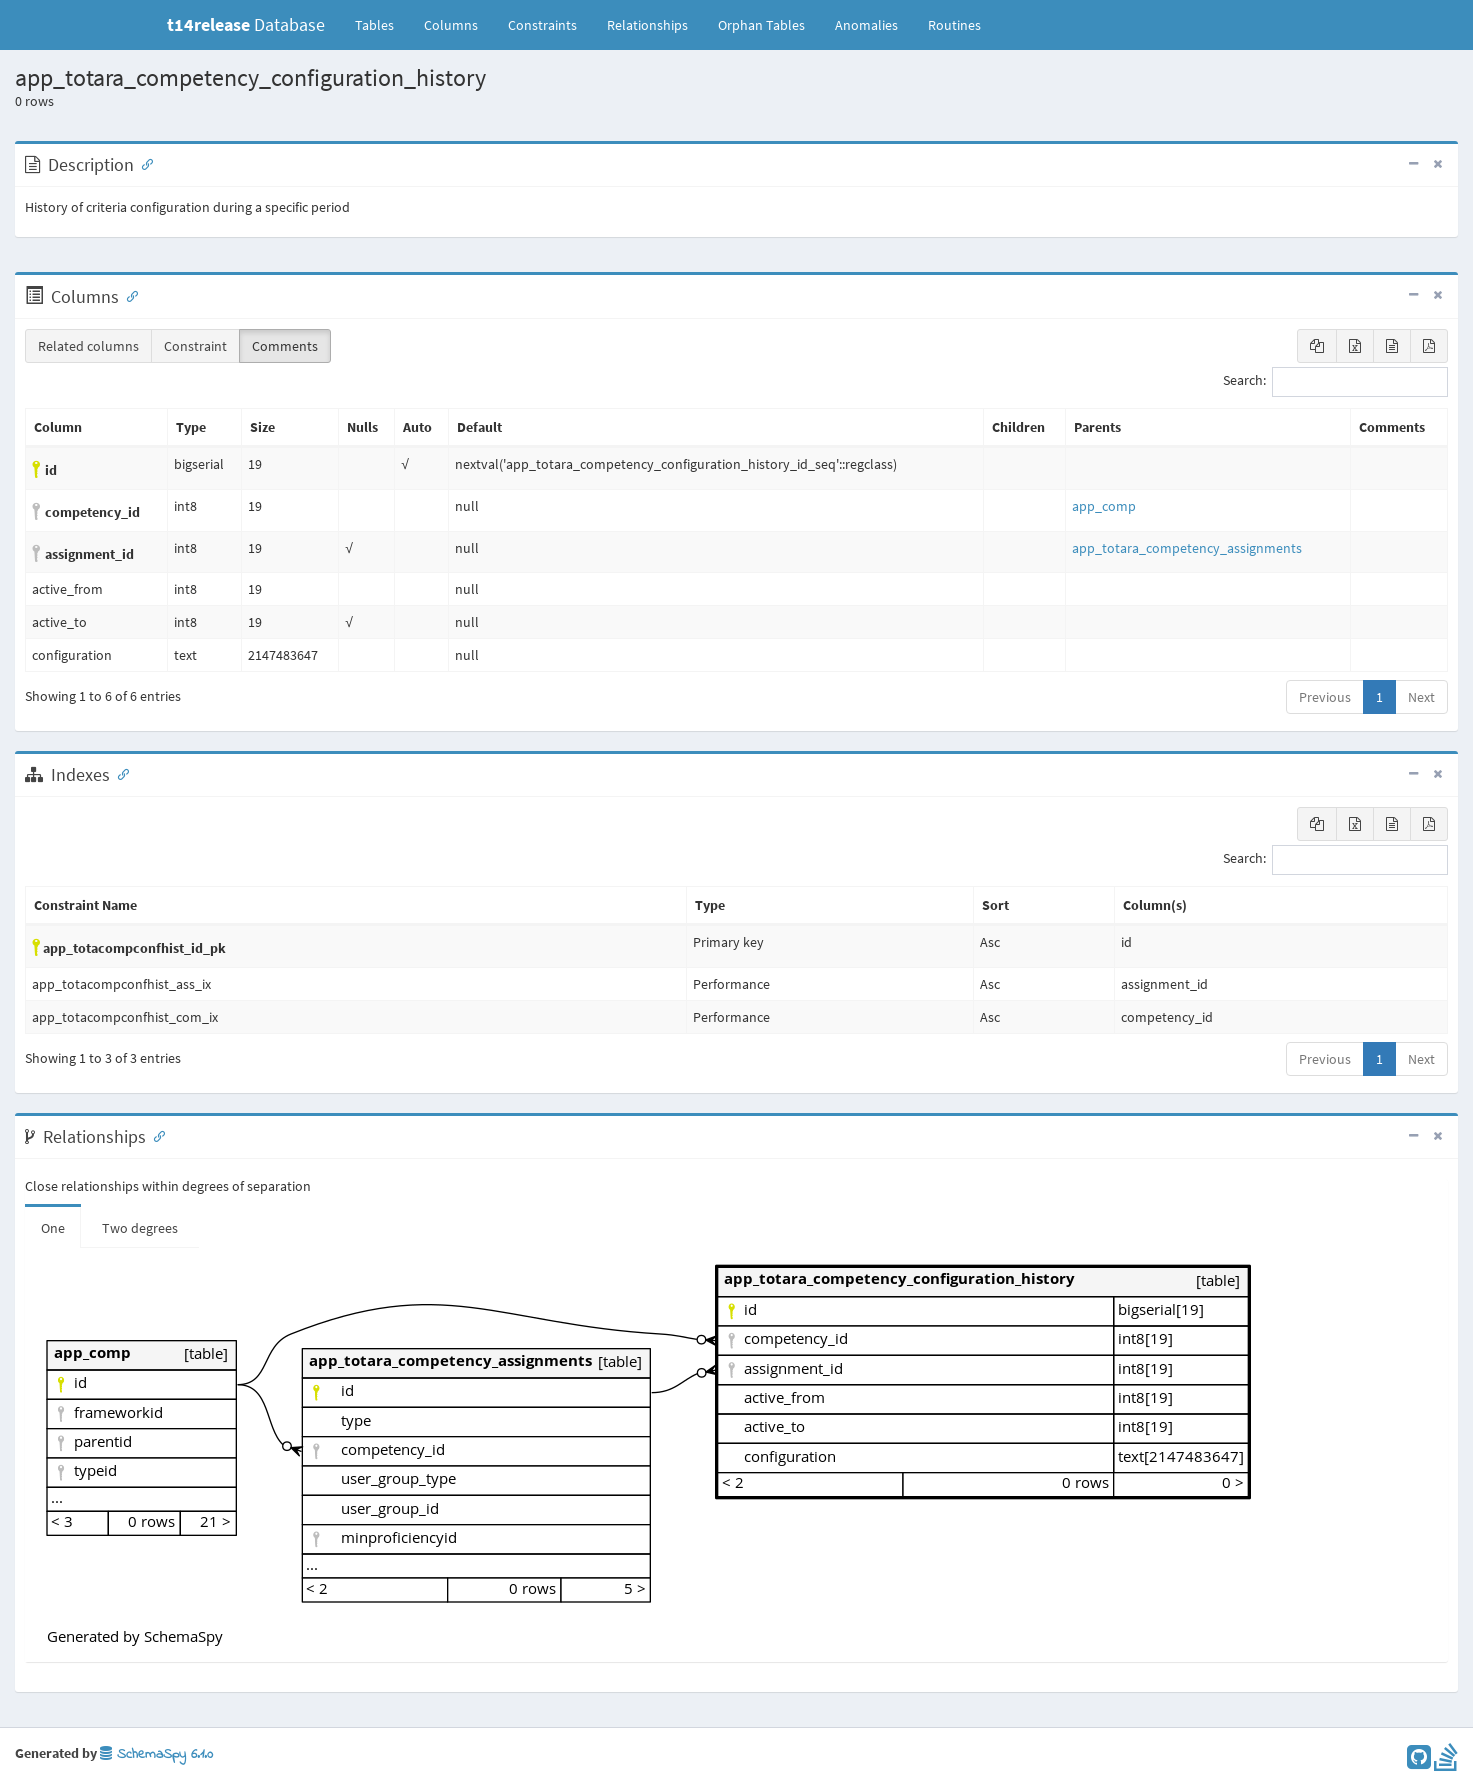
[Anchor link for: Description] (143, 163)
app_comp (1104, 506)
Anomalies (866, 25)
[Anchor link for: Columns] (128, 295)
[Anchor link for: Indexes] (119, 773)
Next (1421, 697)
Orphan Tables (761, 25)
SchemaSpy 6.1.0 (156, 1754)
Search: (1335, 382)
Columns (451, 25)
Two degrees (140, 1228)
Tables (382, 24)
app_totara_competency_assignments (1187, 548)
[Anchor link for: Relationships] (155, 1135)
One (53, 1228)
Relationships (647, 25)
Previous (1325, 697)
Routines (954, 25)
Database (246, 24)
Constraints (542, 25)
